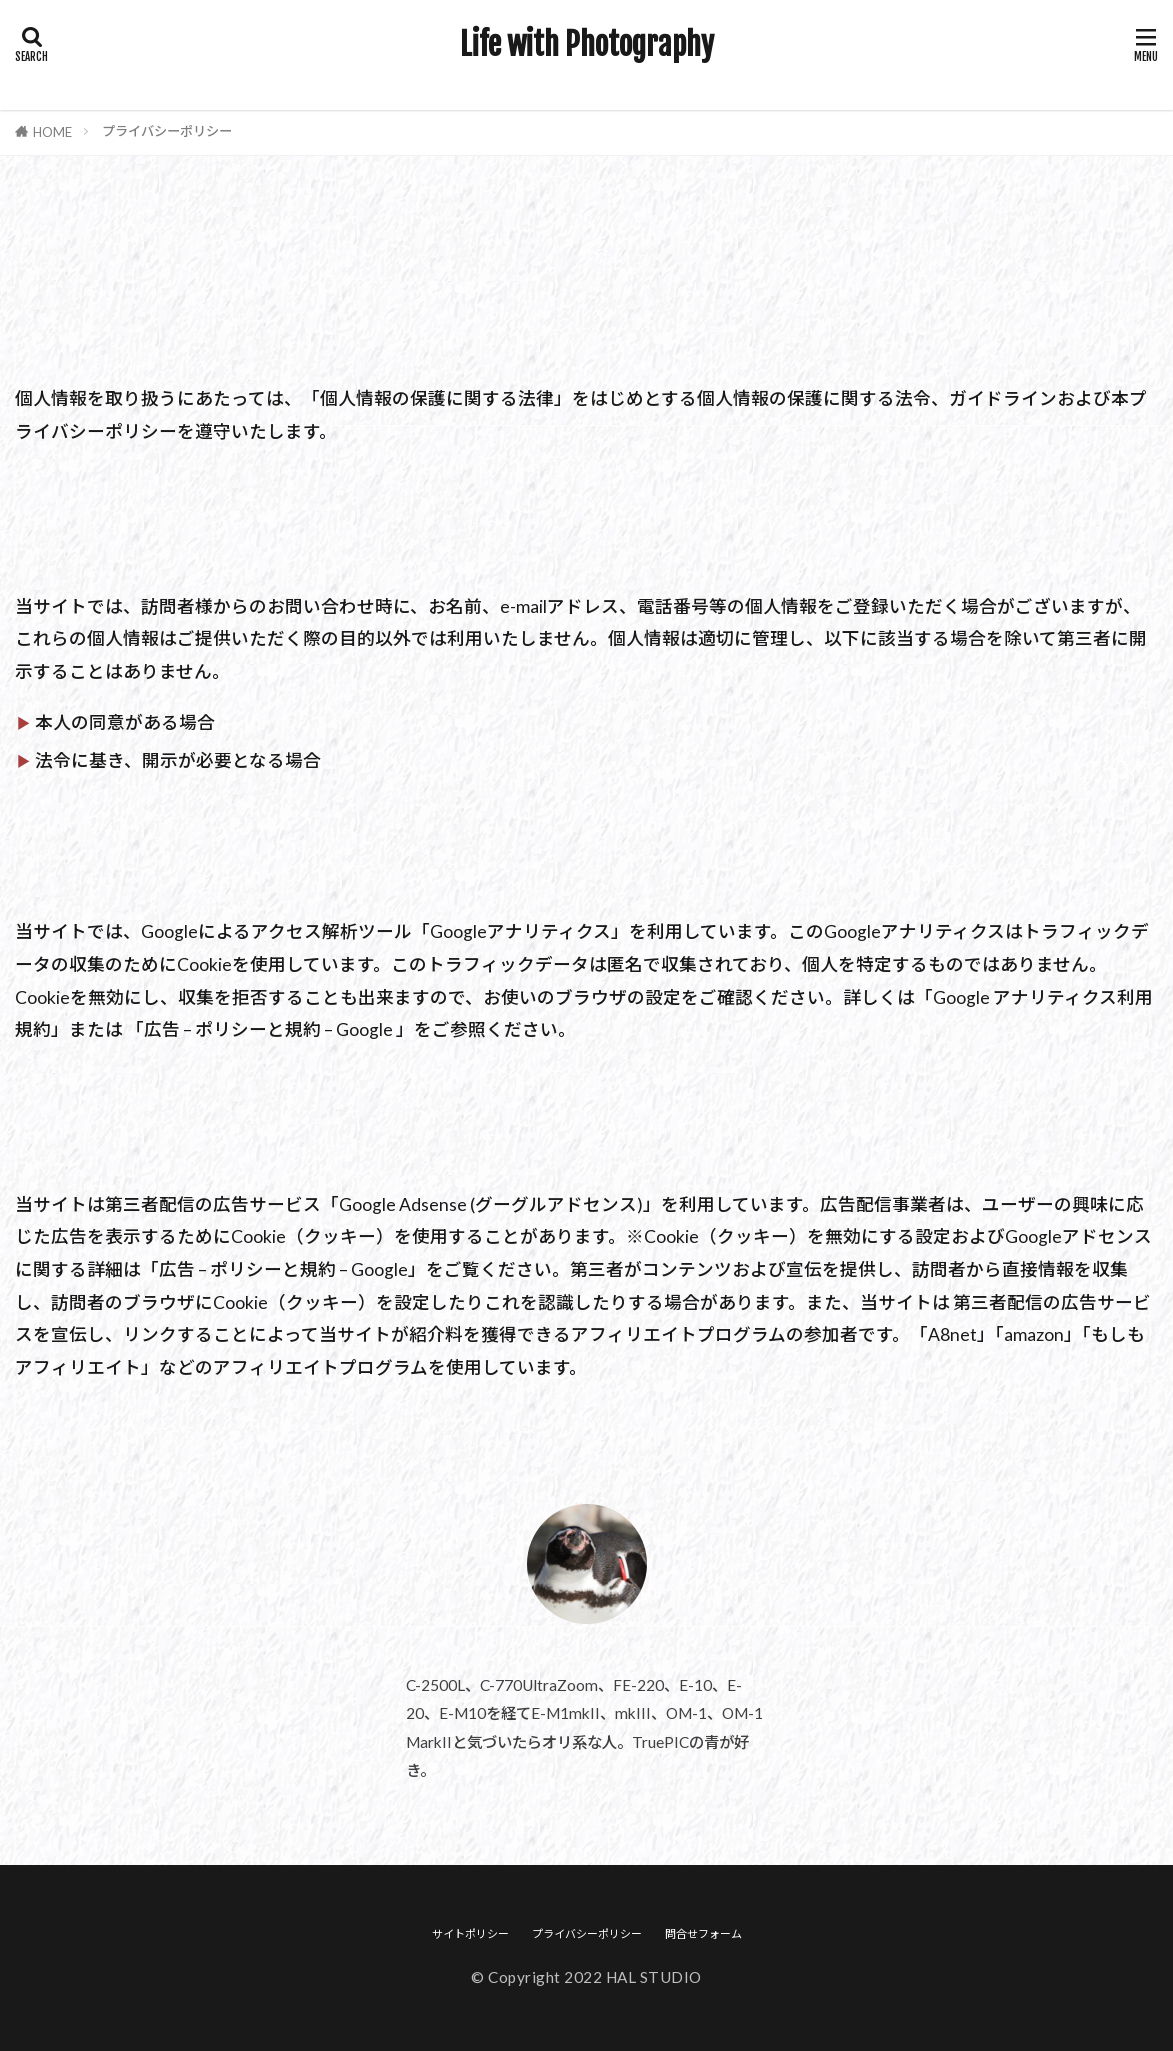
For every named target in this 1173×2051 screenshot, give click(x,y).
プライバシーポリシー (167, 131)
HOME (52, 132)
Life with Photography (587, 45)
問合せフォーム (703, 1933)
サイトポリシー (470, 1933)
